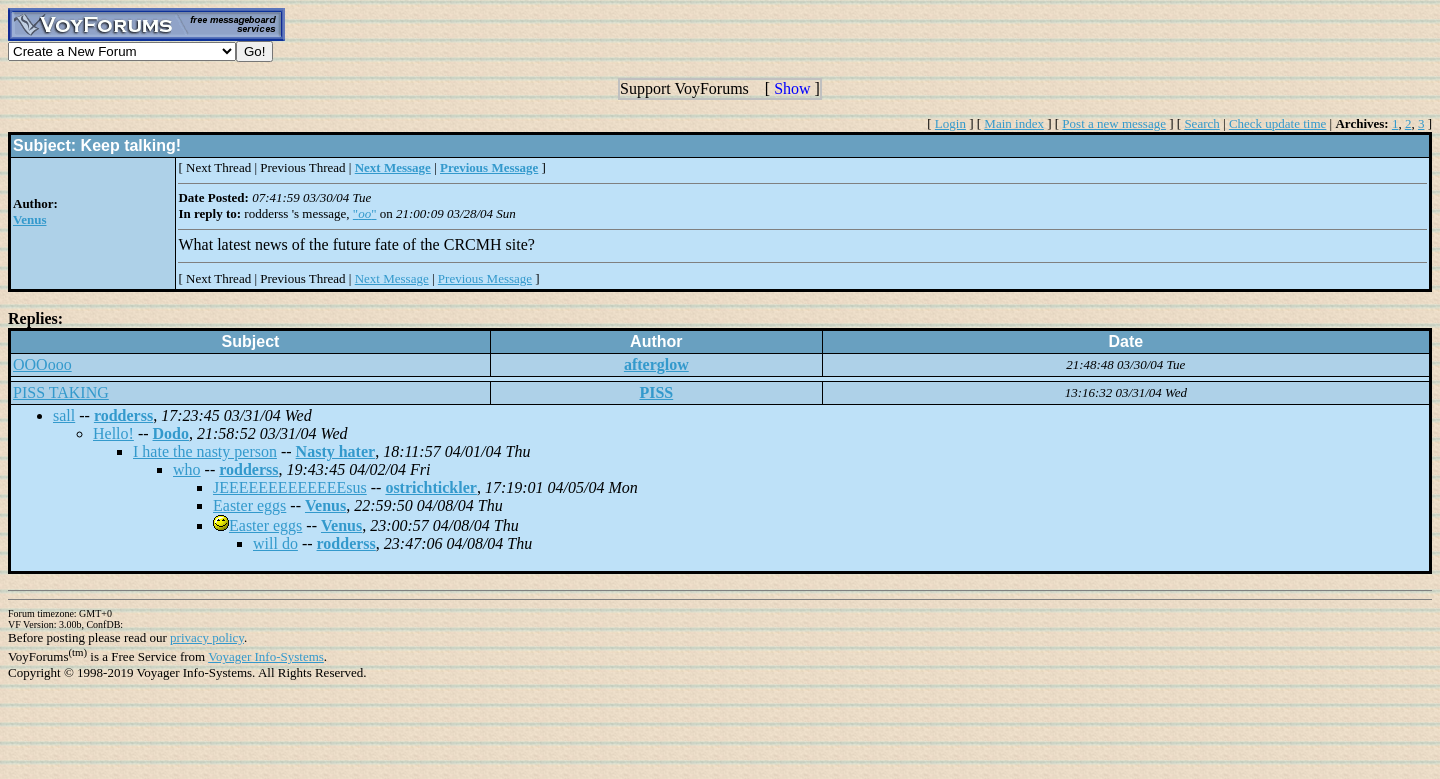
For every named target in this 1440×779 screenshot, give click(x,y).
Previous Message (485, 278)
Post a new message (1114, 123)
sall (64, 415)
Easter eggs (249, 505)
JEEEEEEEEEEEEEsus (290, 487)
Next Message (392, 278)
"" (365, 213)
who (187, 469)
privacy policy (207, 637)
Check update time (1277, 123)
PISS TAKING (61, 392)
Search (1201, 123)
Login (950, 123)
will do (275, 543)
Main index (1014, 123)
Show (792, 88)
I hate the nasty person (205, 451)
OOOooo (42, 364)
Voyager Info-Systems (266, 656)
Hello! (113, 433)
